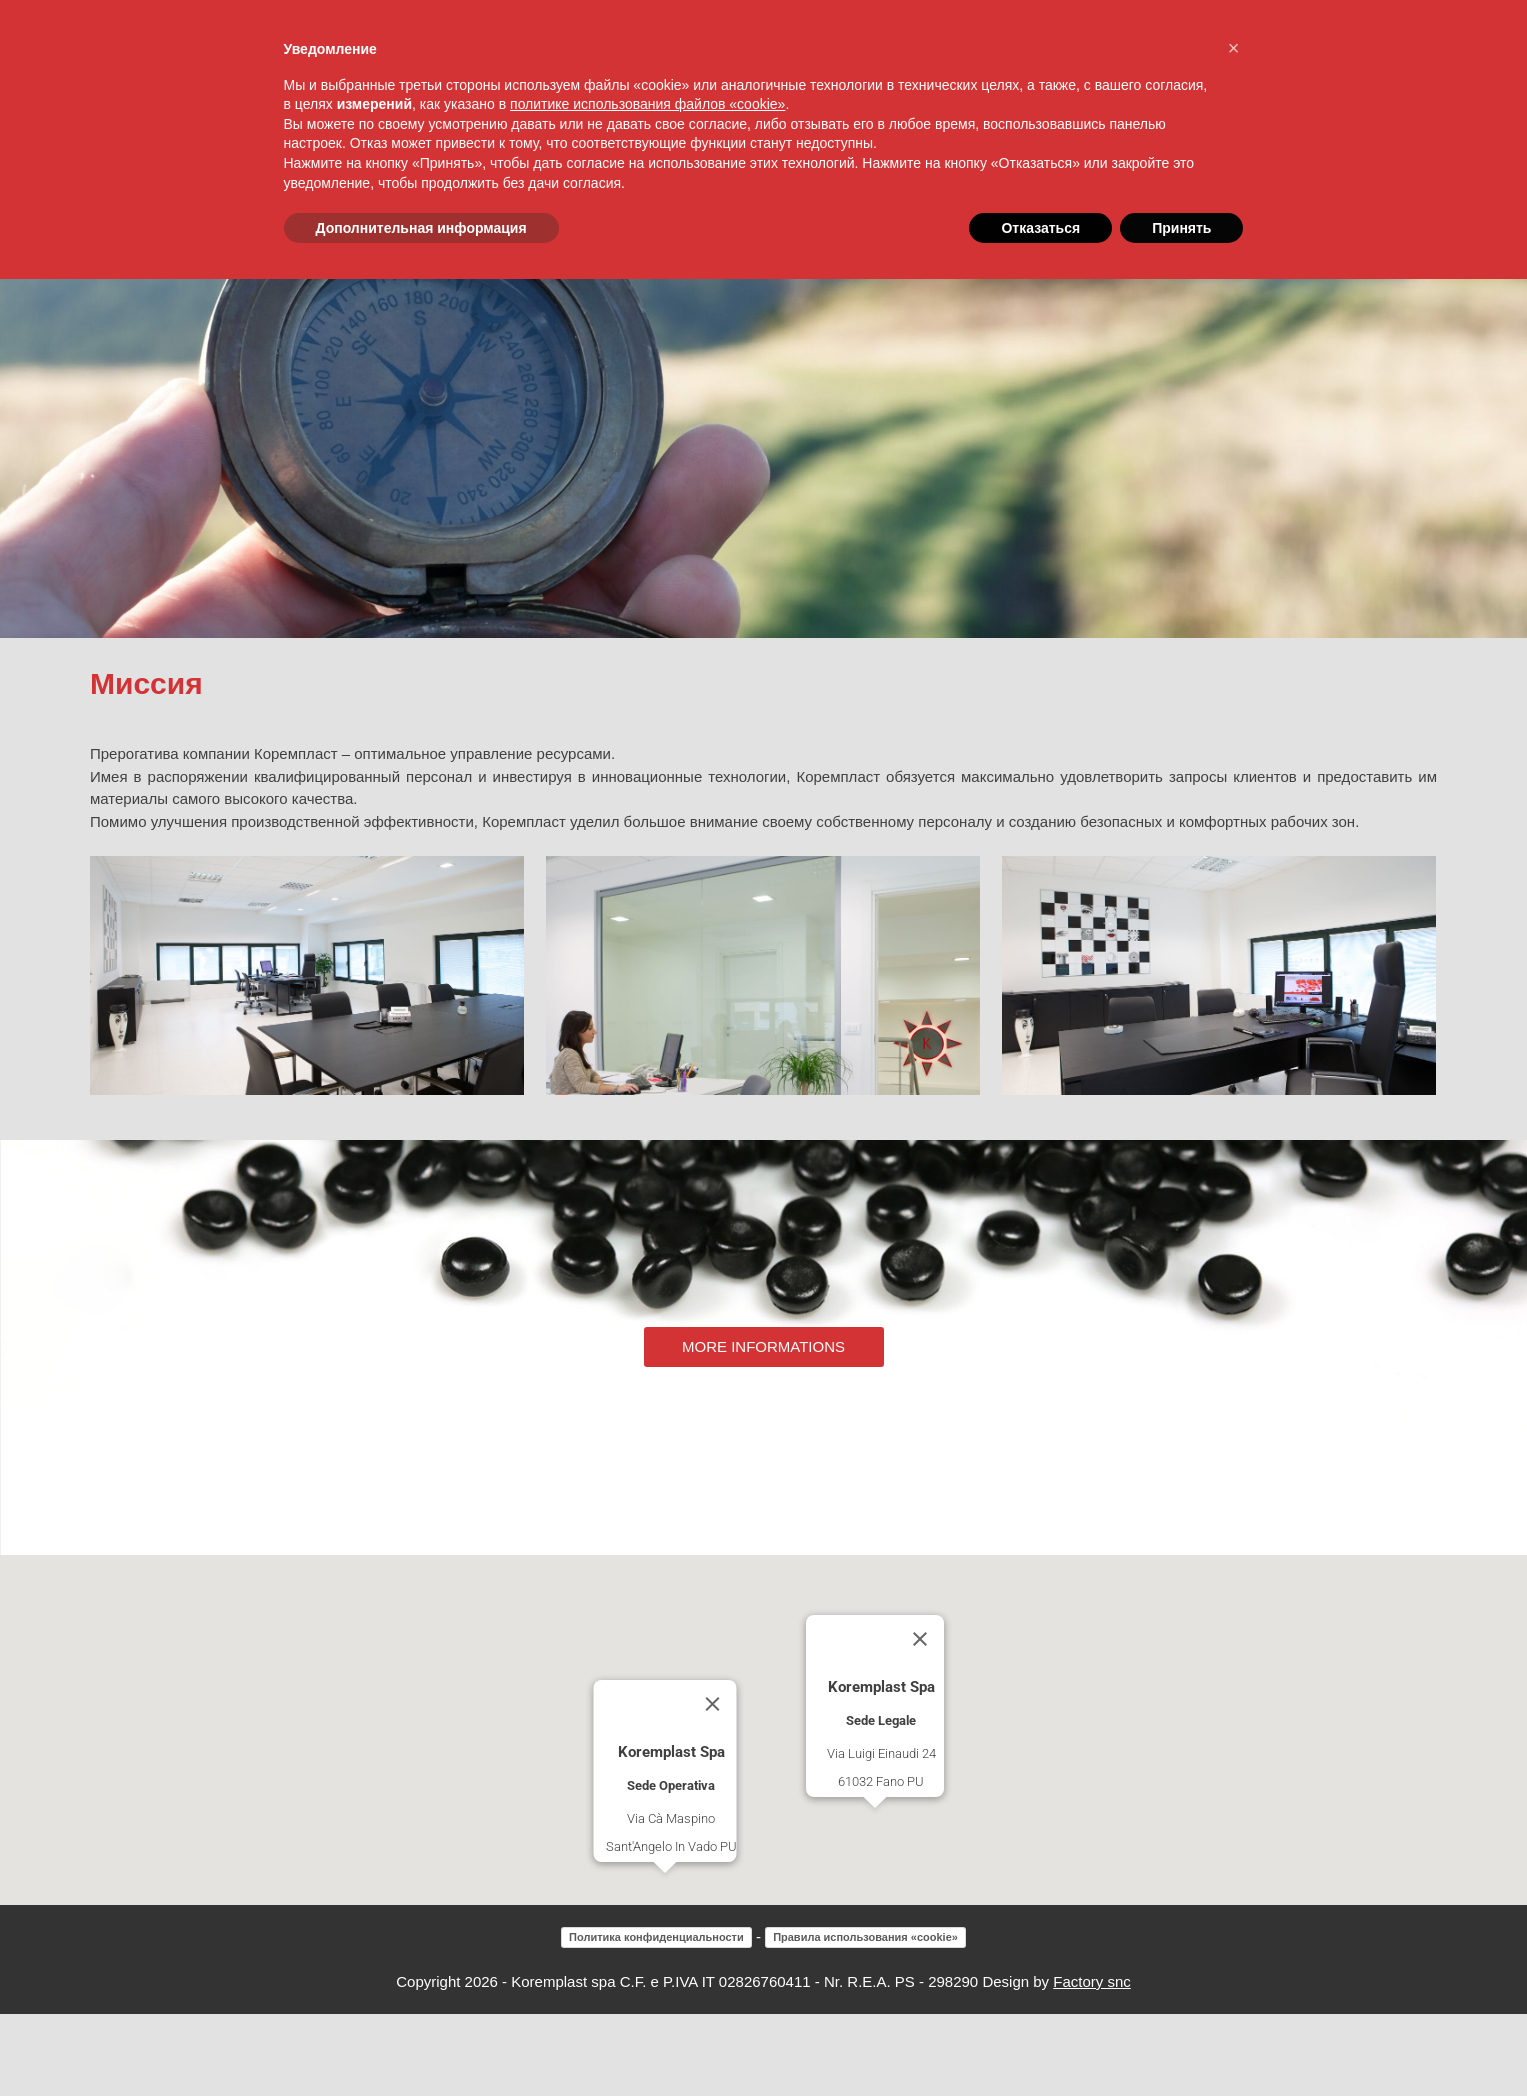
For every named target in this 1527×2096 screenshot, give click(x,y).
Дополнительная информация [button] (421, 228)
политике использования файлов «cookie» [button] (647, 104)
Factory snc (1092, 2063)
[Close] (712, 1786)
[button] (665, 1973)
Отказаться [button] (1040, 228)
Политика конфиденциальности (656, 2019)
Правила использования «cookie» (865, 2019)
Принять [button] (1181, 228)
